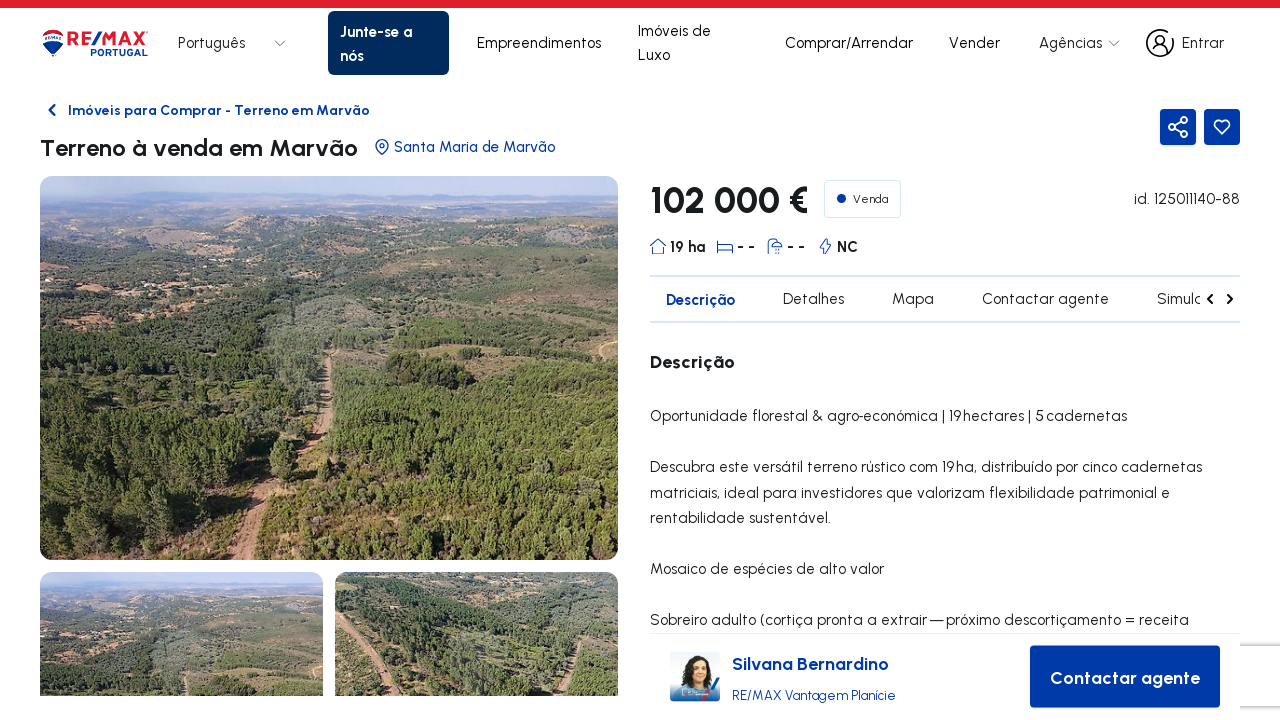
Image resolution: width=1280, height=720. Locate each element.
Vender (974, 42)
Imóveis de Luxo (674, 42)
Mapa (913, 298)
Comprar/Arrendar (849, 42)
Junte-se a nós (376, 43)
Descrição (700, 299)
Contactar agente (1045, 298)
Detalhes (813, 298)
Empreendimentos (539, 42)
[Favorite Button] (1222, 127)
